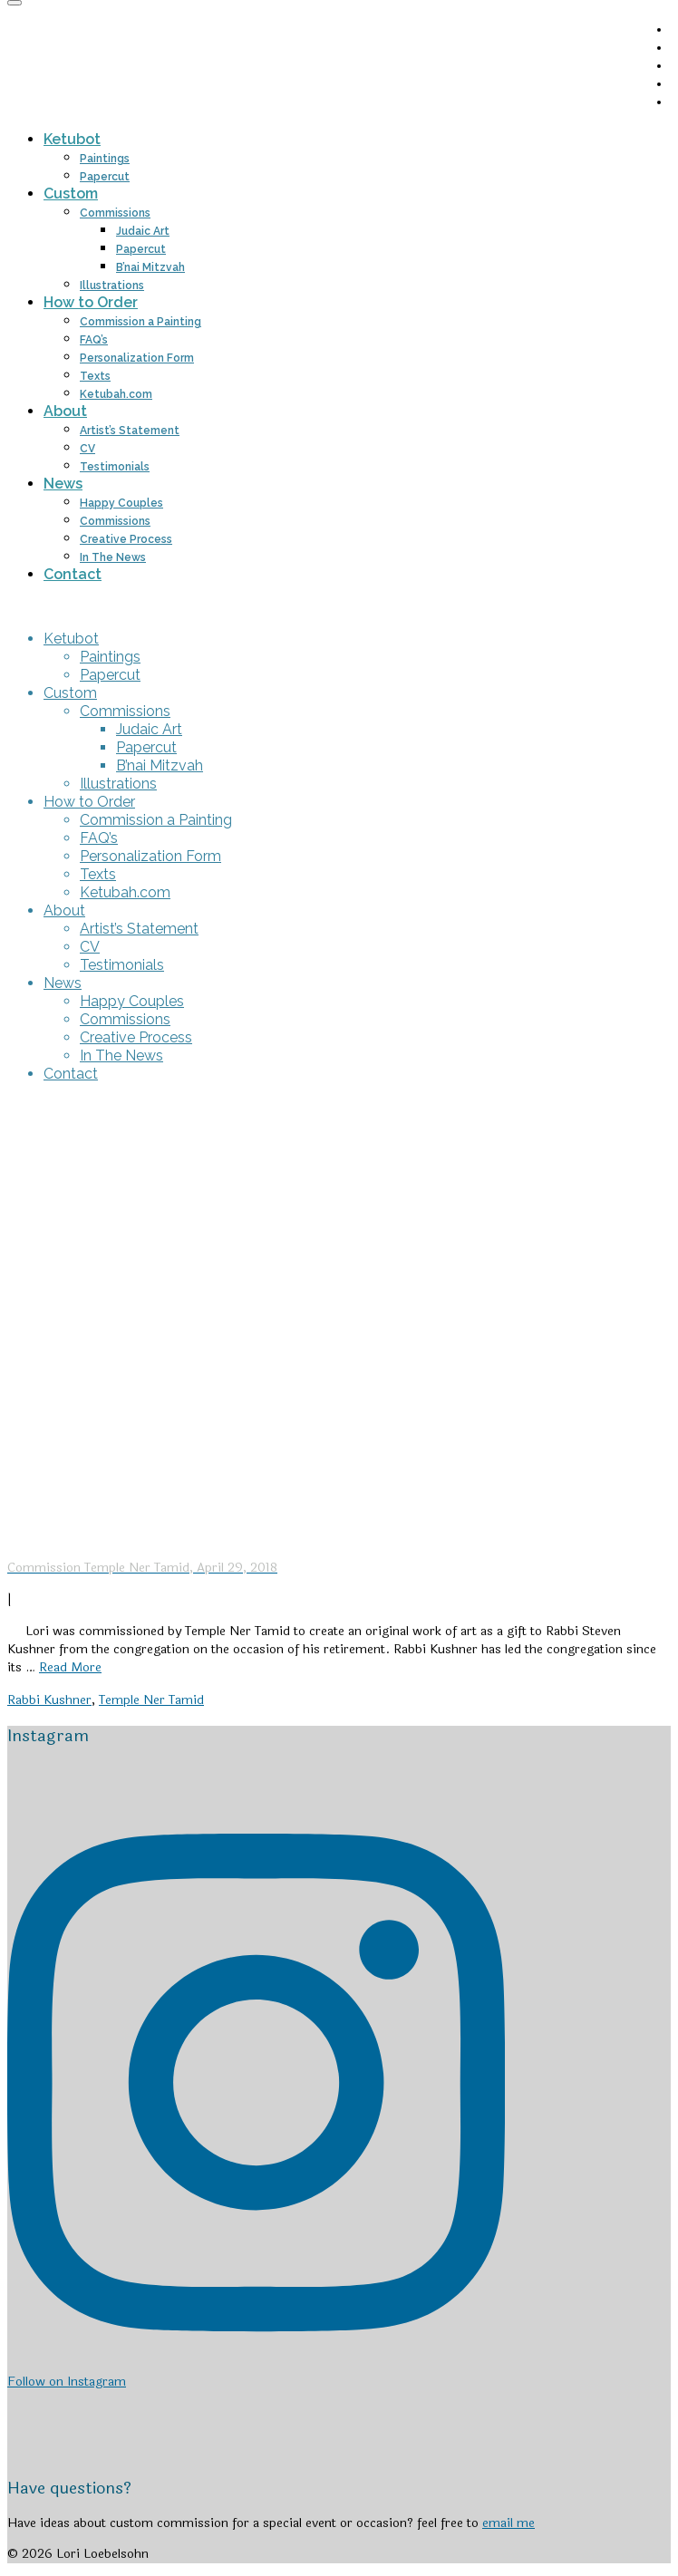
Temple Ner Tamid (151, 1699)
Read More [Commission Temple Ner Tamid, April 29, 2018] (70, 1667)
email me (508, 2522)
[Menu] (14, 2)
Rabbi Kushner (49, 1699)
